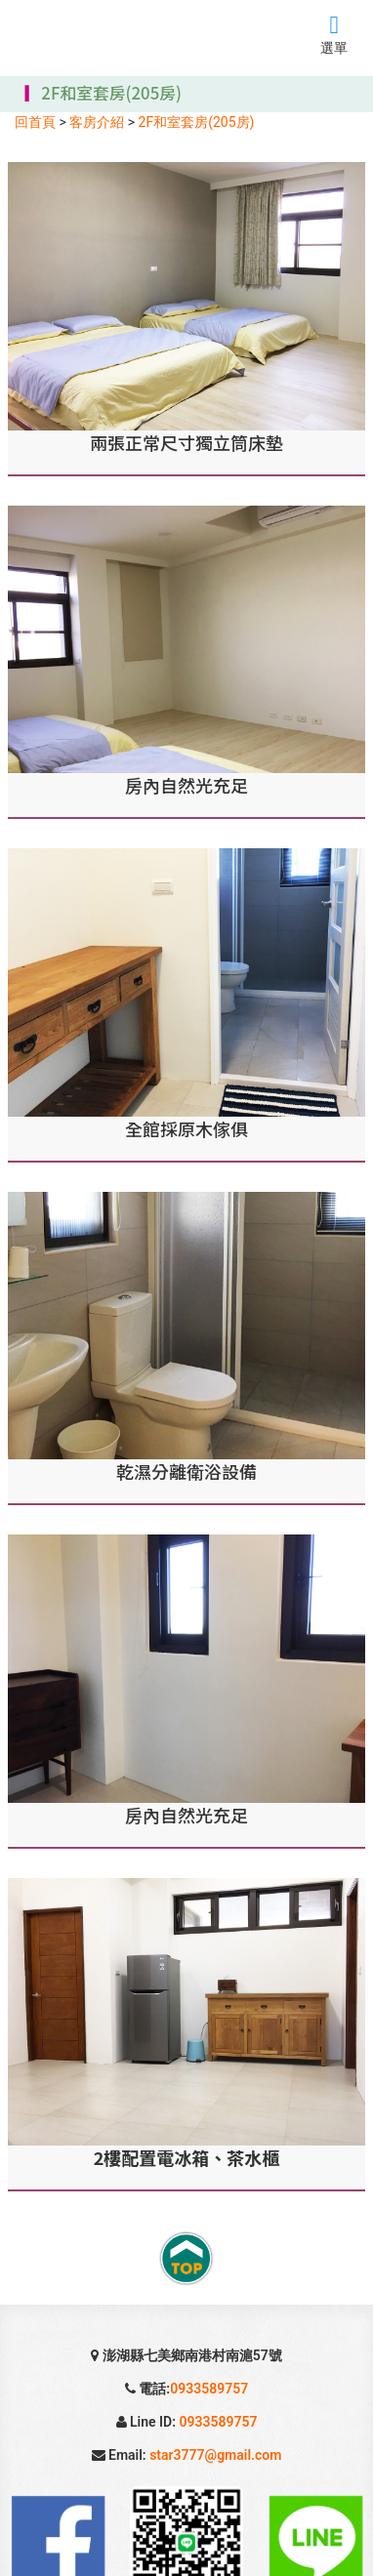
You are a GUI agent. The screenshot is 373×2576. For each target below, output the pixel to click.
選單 (334, 39)
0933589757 (209, 2388)
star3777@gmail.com (215, 2455)
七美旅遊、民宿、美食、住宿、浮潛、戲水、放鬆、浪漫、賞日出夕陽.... (109, 36)
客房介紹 (96, 122)
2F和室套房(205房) (197, 122)
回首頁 (35, 122)
